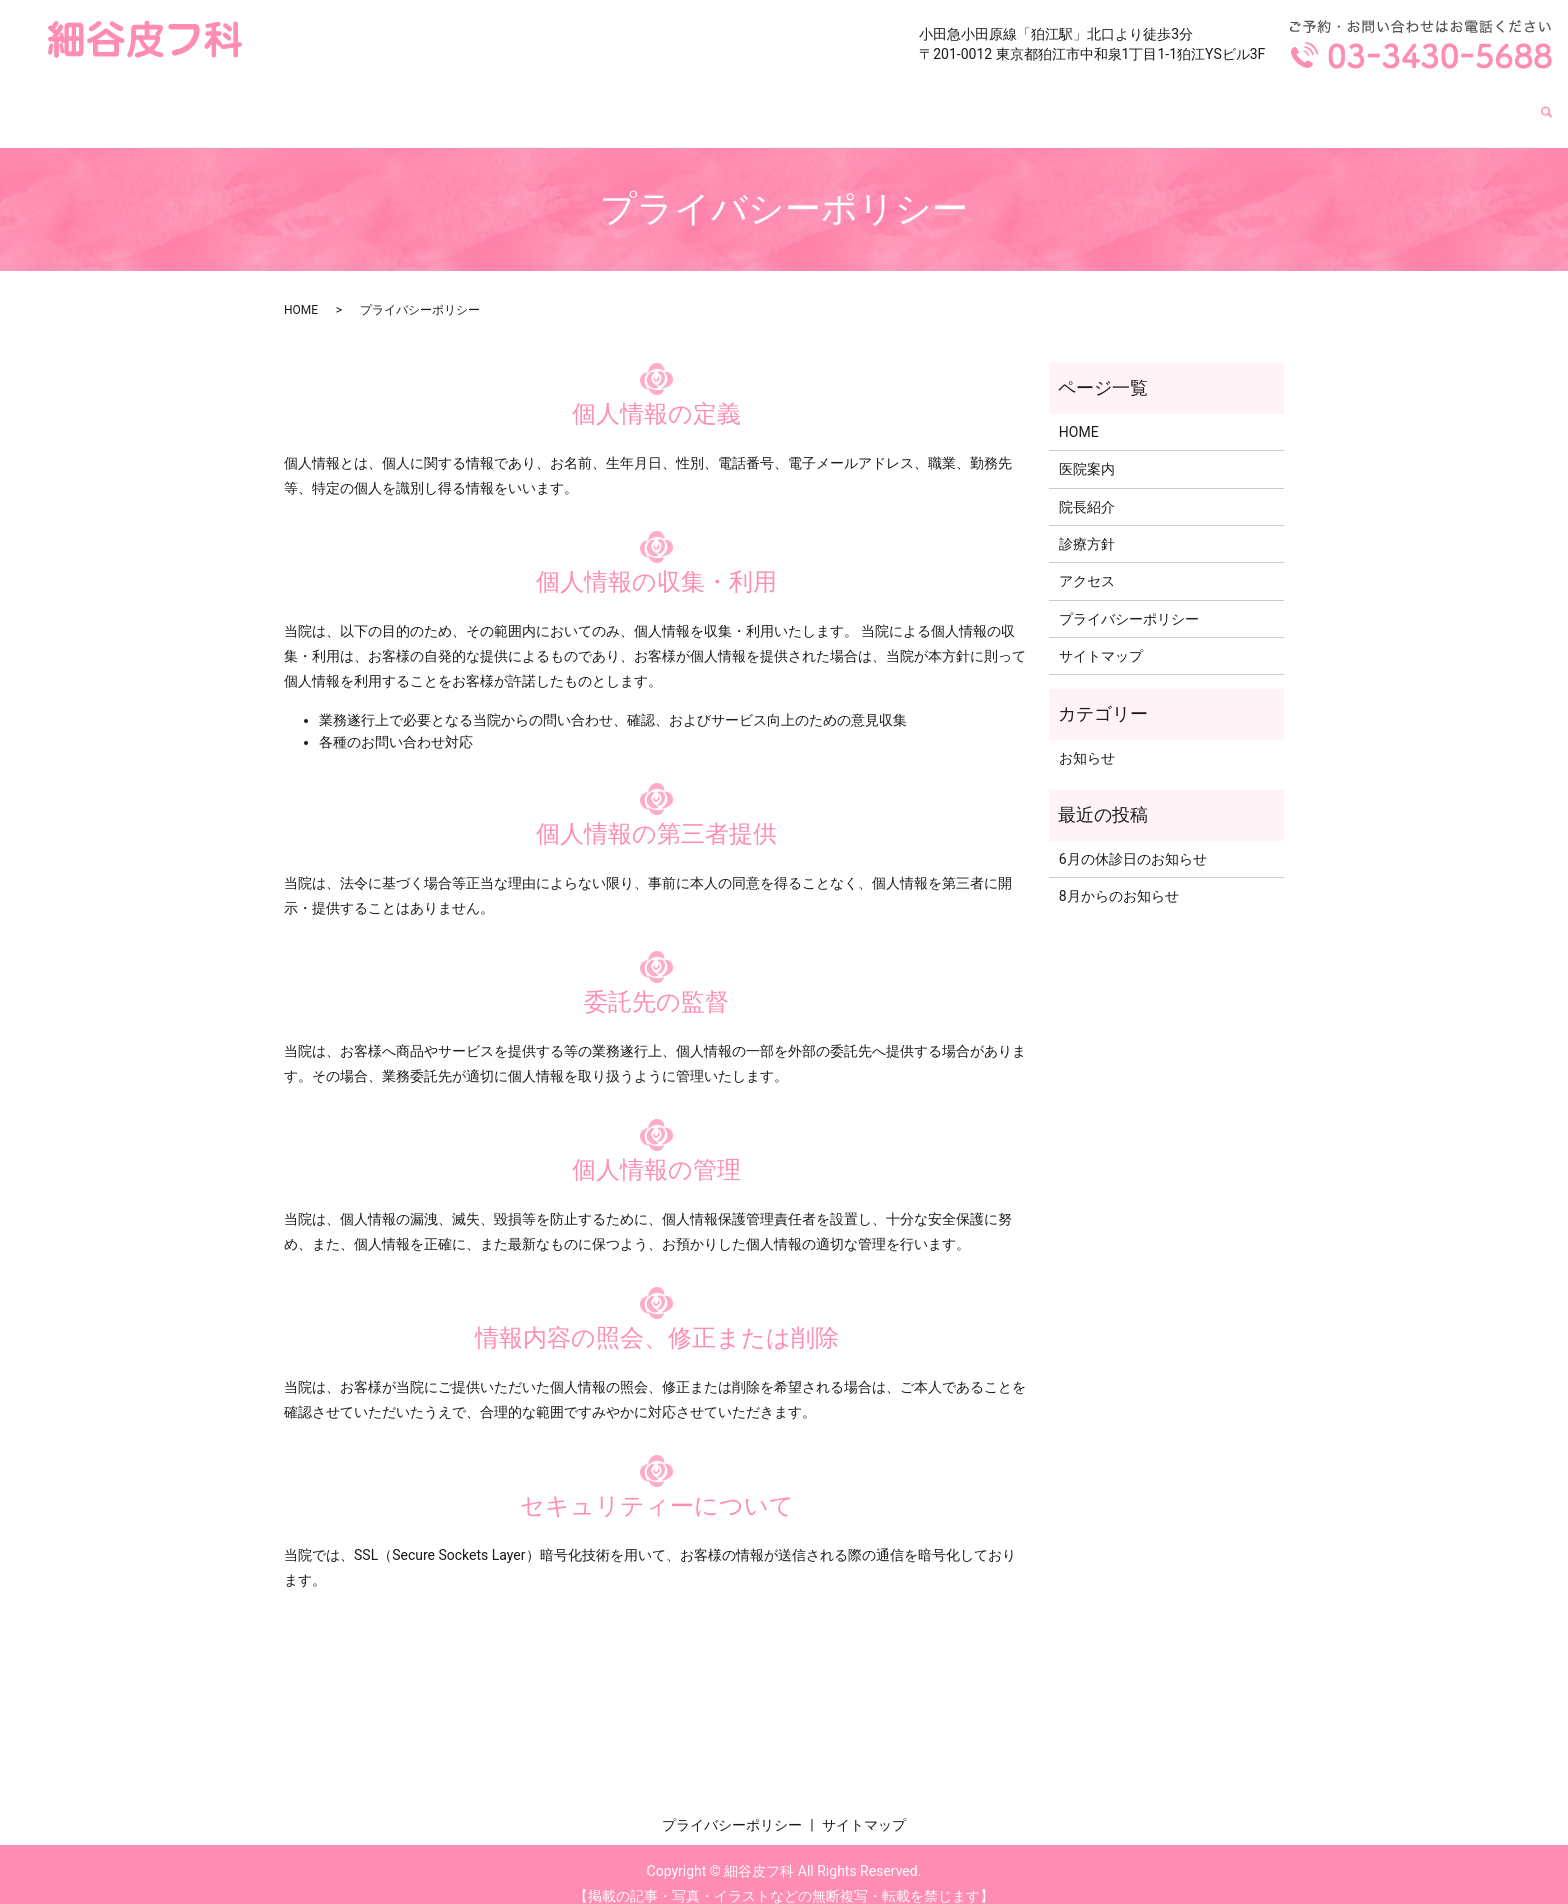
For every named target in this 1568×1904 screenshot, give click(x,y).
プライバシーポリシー (1129, 600)
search (1547, 104)
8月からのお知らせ (1119, 877)
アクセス (1477, 102)
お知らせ (1087, 739)
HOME (1093, 102)
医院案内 (1183, 102)
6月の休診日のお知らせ (1133, 840)
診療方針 (1379, 102)
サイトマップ (1101, 637)
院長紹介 (1281, 102)
